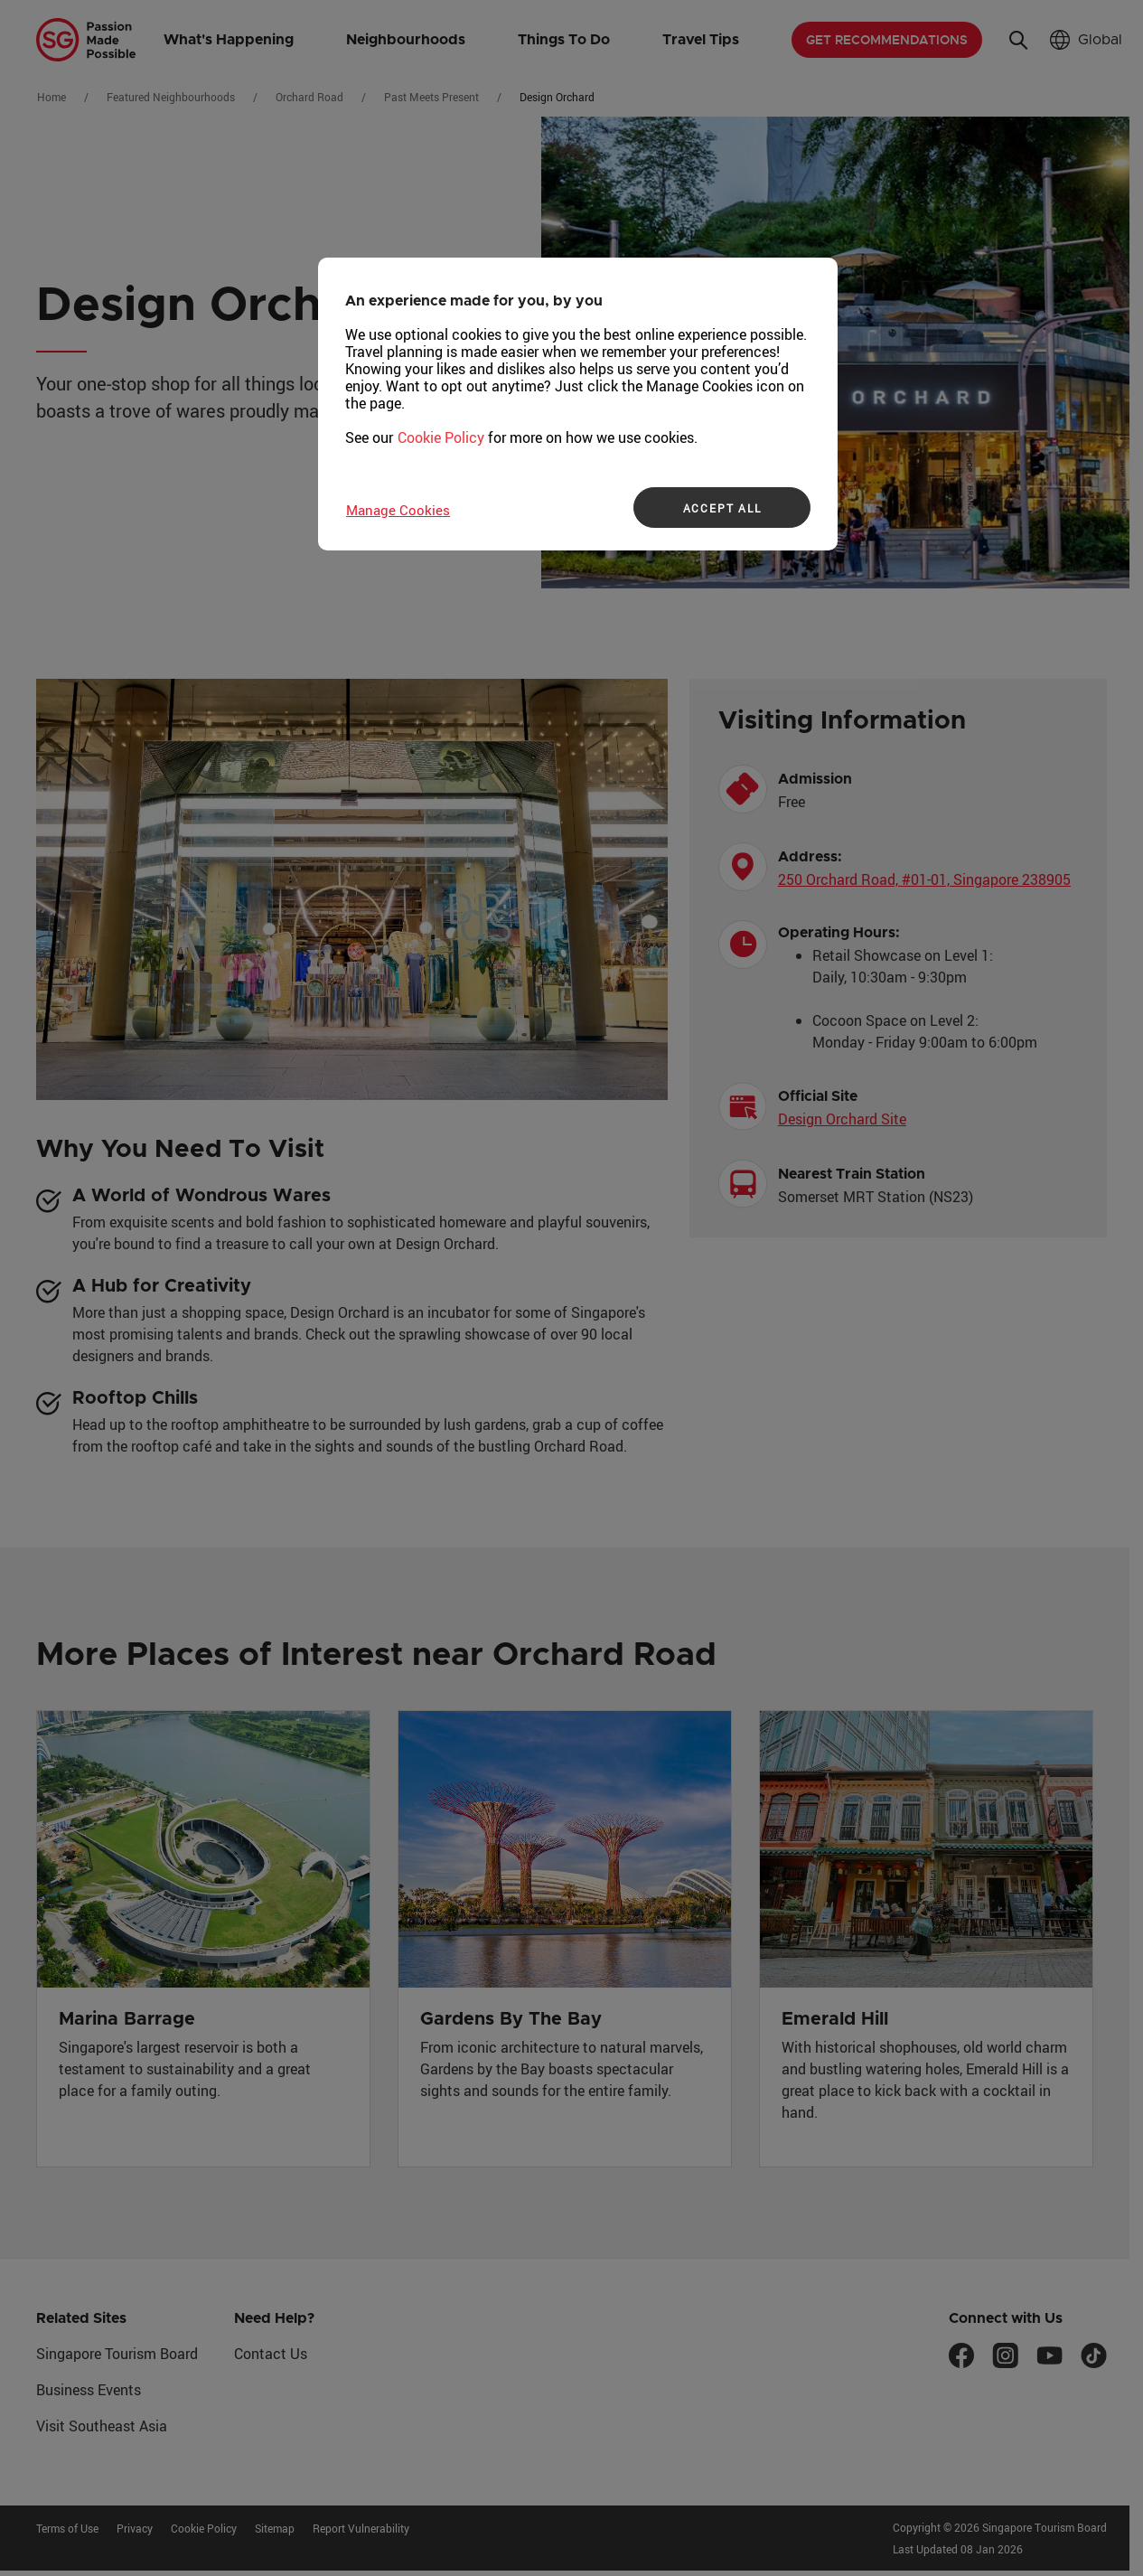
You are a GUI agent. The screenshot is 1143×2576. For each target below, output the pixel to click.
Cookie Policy (441, 437)
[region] (578, 404)
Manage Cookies (398, 510)
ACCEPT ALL (722, 508)
